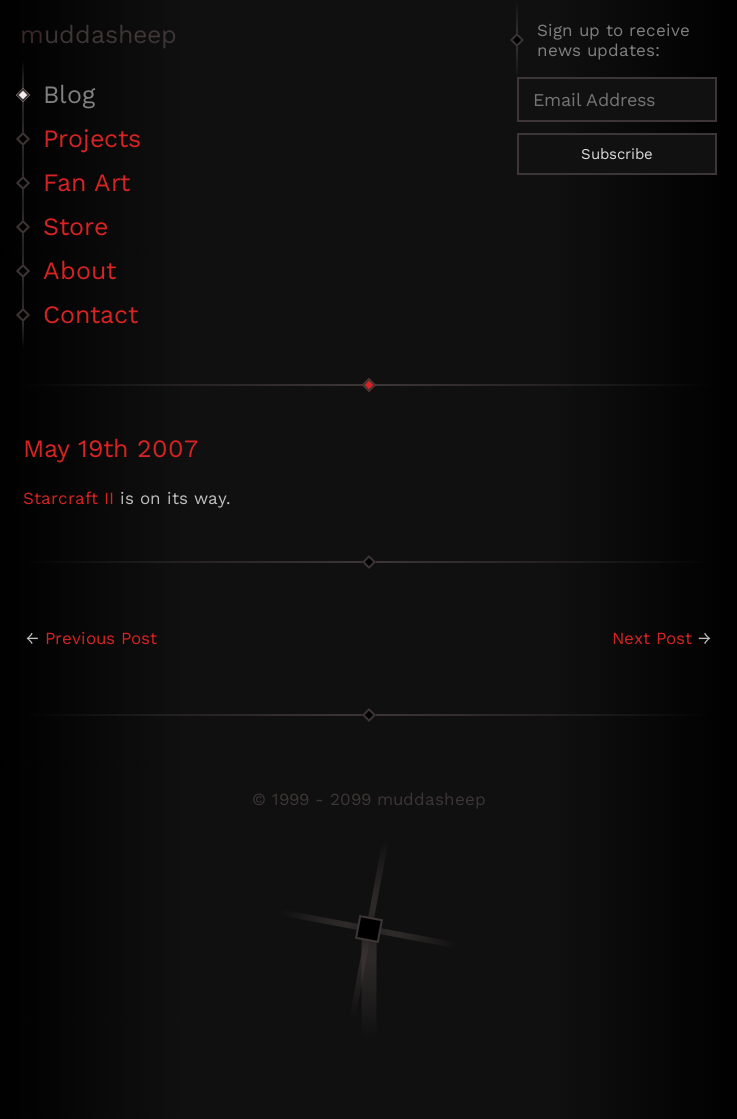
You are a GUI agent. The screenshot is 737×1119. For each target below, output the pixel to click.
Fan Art (86, 182)
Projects (92, 138)
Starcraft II (68, 498)
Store (75, 226)
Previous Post (101, 638)
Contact (90, 314)
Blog (69, 94)
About (79, 270)
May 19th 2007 (110, 448)
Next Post (652, 638)
